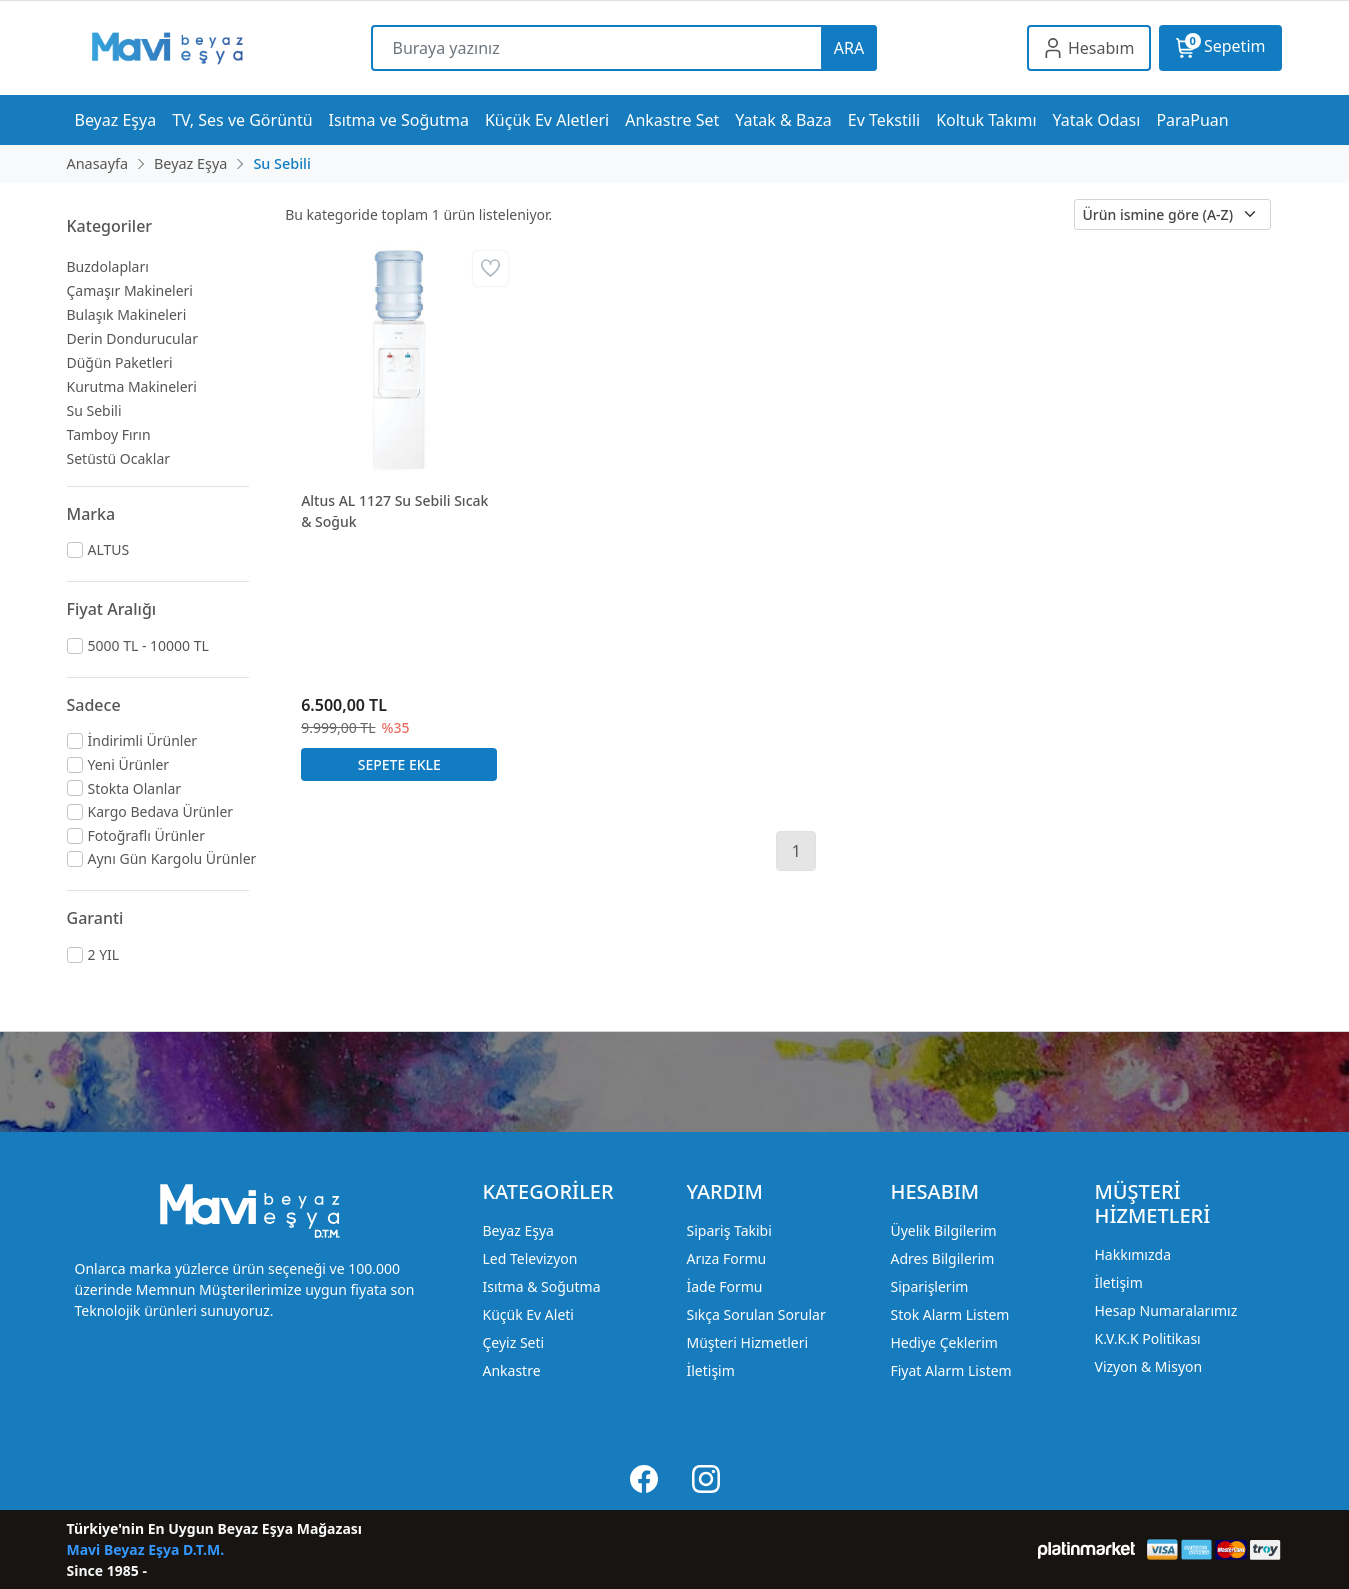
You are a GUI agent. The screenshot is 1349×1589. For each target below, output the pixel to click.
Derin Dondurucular (132, 338)
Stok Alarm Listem (949, 1314)
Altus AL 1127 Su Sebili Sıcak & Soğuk (394, 511)
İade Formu (724, 1286)
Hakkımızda (1132, 1254)
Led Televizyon (529, 1258)
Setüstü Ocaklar (119, 458)
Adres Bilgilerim (942, 1258)
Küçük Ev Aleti (527, 1314)
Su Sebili (94, 410)
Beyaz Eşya (517, 1230)
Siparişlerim (929, 1286)
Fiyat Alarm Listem (950, 1370)
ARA (849, 48)
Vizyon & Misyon (1148, 1366)
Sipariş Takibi (728, 1230)
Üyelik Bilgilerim (943, 1230)
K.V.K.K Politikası (1147, 1338)
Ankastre (511, 1370)
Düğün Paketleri (120, 362)
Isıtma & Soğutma (541, 1286)
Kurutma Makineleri (132, 386)
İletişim (710, 1370)
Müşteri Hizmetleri (747, 1342)
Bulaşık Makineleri (127, 314)
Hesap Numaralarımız (1165, 1310)
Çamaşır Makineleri (130, 290)
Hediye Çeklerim (943, 1342)
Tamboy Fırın (109, 434)
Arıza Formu (726, 1258)
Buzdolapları (108, 266)
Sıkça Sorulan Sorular (755, 1314)
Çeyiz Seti (513, 1342)
